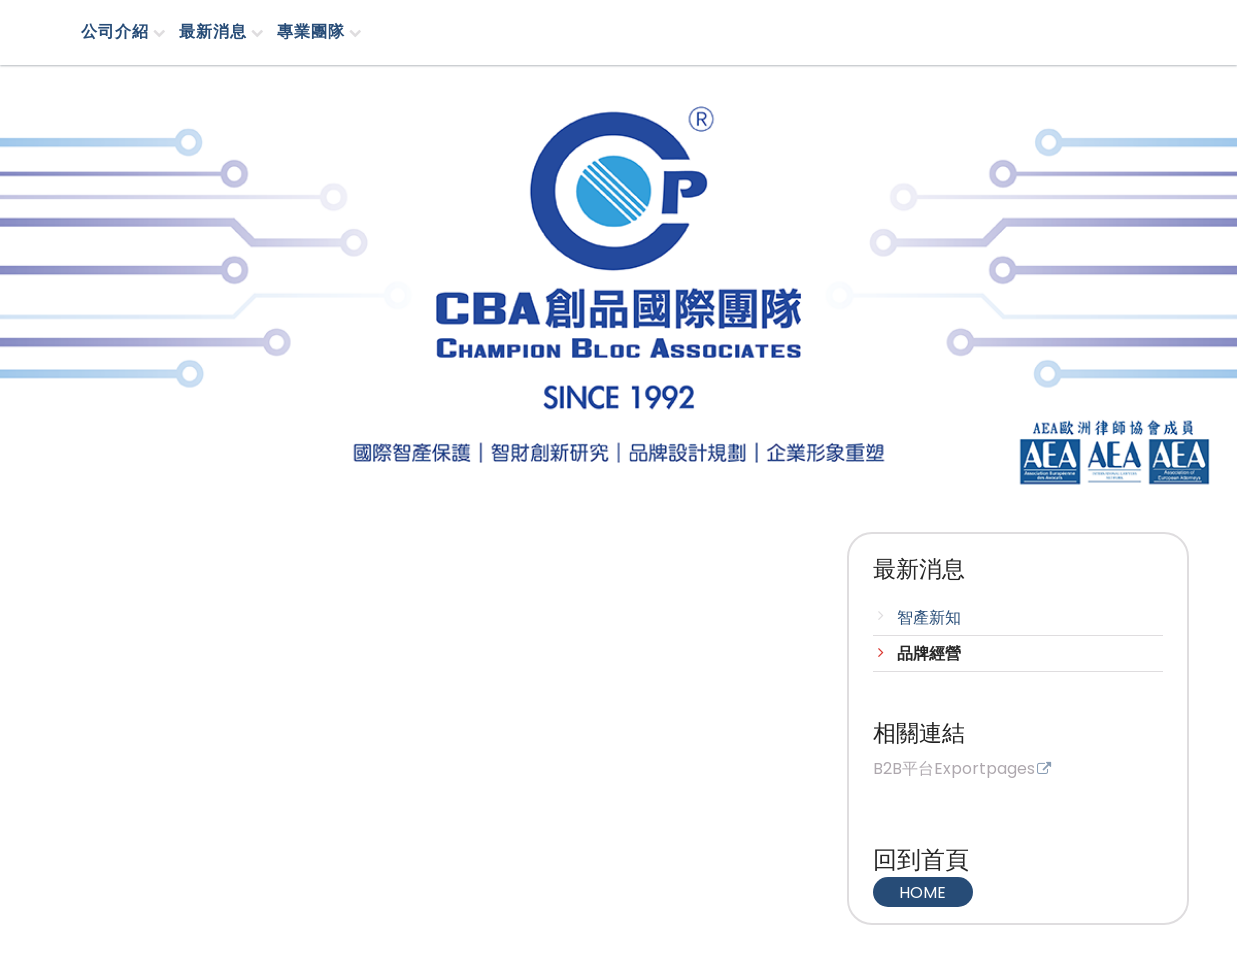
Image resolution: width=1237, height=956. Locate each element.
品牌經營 (929, 653)
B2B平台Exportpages (954, 770)
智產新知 (929, 617)
